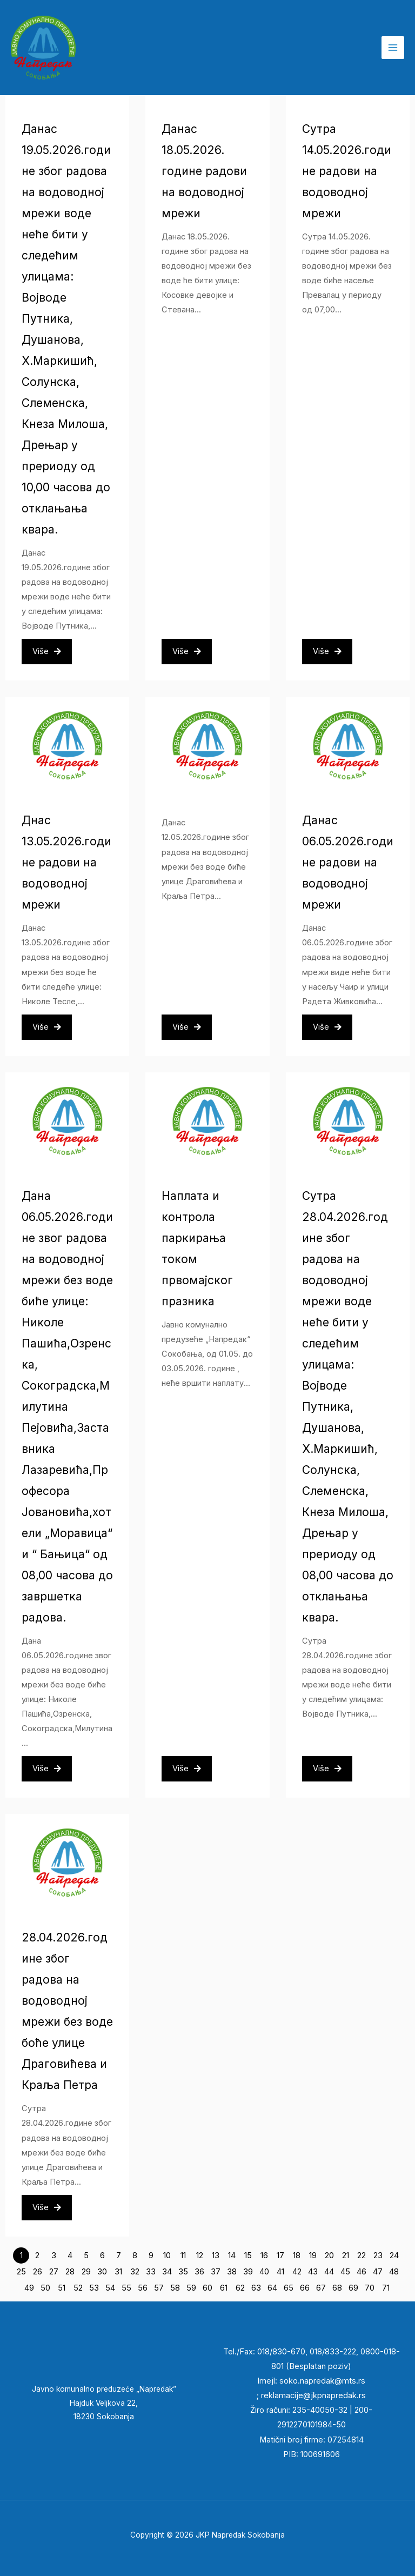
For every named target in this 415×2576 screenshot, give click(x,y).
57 (159, 2288)
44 (329, 2272)
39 (248, 2272)
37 (215, 2272)
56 (143, 2288)
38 (232, 2272)
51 (61, 2288)
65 (288, 2288)
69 (353, 2288)
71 (386, 2288)
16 (264, 2255)
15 (248, 2255)
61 (223, 2288)
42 (297, 2272)
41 (280, 2272)
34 (167, 2272)
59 (191, 2288)
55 (126, 2288)
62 (240, 2288)
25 (21, 2272)
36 (199, 2272)
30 (102, 2272)
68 (337, 2288)
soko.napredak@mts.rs (322, 2381)
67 (321, 2288)
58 (175, 2288)
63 (256, 2288)
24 (394, 2255)
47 (378, 2272)
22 (361, 2255)
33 (151, 2272)
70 (369, 2288)
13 (215, 2255)
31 (118, 2272)
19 (313, 2255)
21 (345, 2255)
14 (232, 2255)
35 (183, 2272)
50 (45, 2288)
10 (167, 2255)
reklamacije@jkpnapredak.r (311, 2395)
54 (110, 2288)
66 (305, 2288)
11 (183, 2255)
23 (378, 2255)
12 (199, 2255)
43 (313, 2272)
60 (207, 2288)
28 (70, 2272)
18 (296, 2255)
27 (53, 2272)
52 (78, 2288)
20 (329, 2255)
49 (29, 2288)
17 (280, 2255)
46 (361, 2272)
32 (134, 2272)
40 (264, 2272)
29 (86, 2272)
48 (394, 2272)
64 (272, 2288)
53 (94, 2288)
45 (345, 2272)
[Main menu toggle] (392, 47)
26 (37, 2272)
